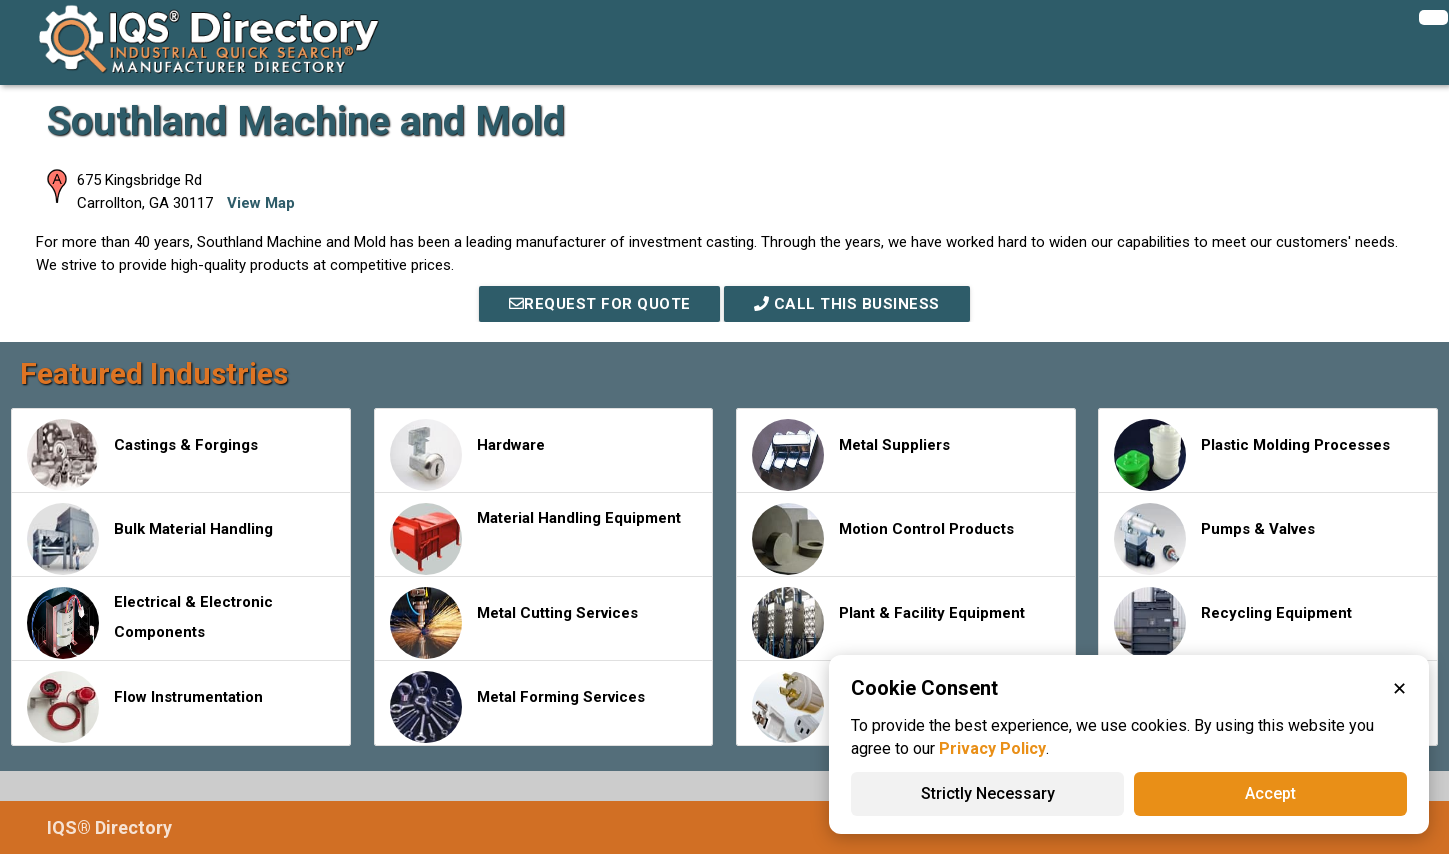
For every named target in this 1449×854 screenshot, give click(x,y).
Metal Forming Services (517, 707)
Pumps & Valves (1214, 539)
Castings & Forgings (142, 455)
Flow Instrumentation (145, 707)
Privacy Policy (992, 748)
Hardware (467, 455)
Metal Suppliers (851, 455)
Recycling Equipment (1233, 623)
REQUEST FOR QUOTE (600, 304)
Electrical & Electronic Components (150, 623)
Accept (1270, 793)
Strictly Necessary (988, 793)
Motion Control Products (883, 539)
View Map (261, 203)
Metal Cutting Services (514, 623)
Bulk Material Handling (150, 539)
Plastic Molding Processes (1252, 455)
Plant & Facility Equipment (888, 623)
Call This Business (847, 304)
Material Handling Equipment (535, 539)
